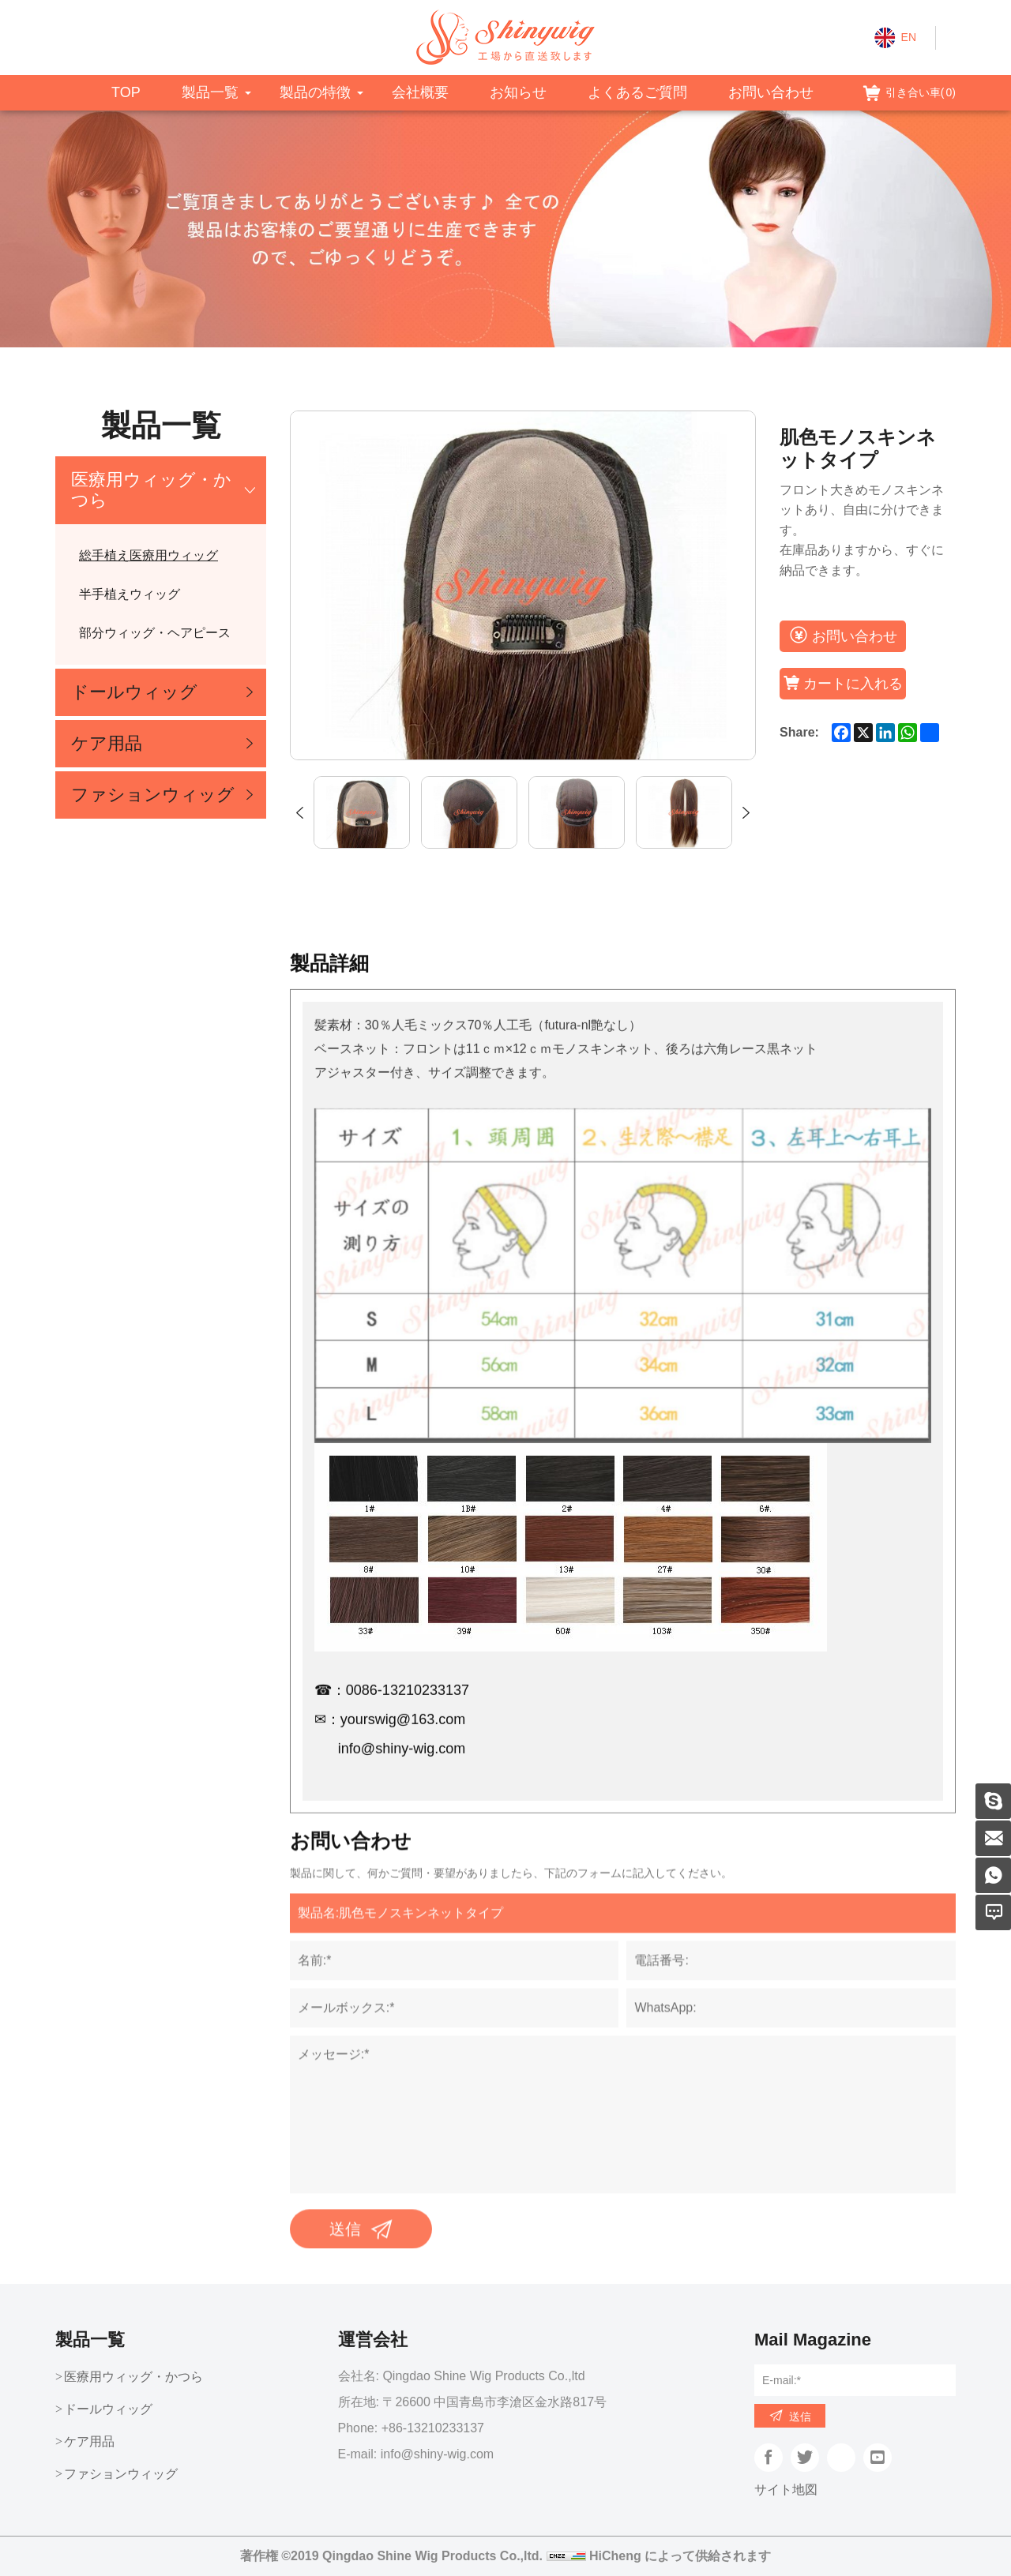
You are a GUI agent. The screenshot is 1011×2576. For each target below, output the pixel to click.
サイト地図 (785, 2490)
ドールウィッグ (134, 692)
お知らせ (518, 92)
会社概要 (420, 92)
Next (746, 813)
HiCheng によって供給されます (680, 2556)
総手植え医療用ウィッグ (148, 555)
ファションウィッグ (153, 794)
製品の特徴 (315, 92)
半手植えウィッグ (129, 594)
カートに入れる (853, 684)
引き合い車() (920, 92)
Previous (300, 813)
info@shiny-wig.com (437, 2454)
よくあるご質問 (637, 92)
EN (908, 37)
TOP (126, 92)
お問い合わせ (771, 92)
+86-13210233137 (432, 2428)
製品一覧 (210, 92)
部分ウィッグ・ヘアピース (155, 632)
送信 (800, 2416)
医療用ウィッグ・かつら (151, 490)
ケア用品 (106, 743)
